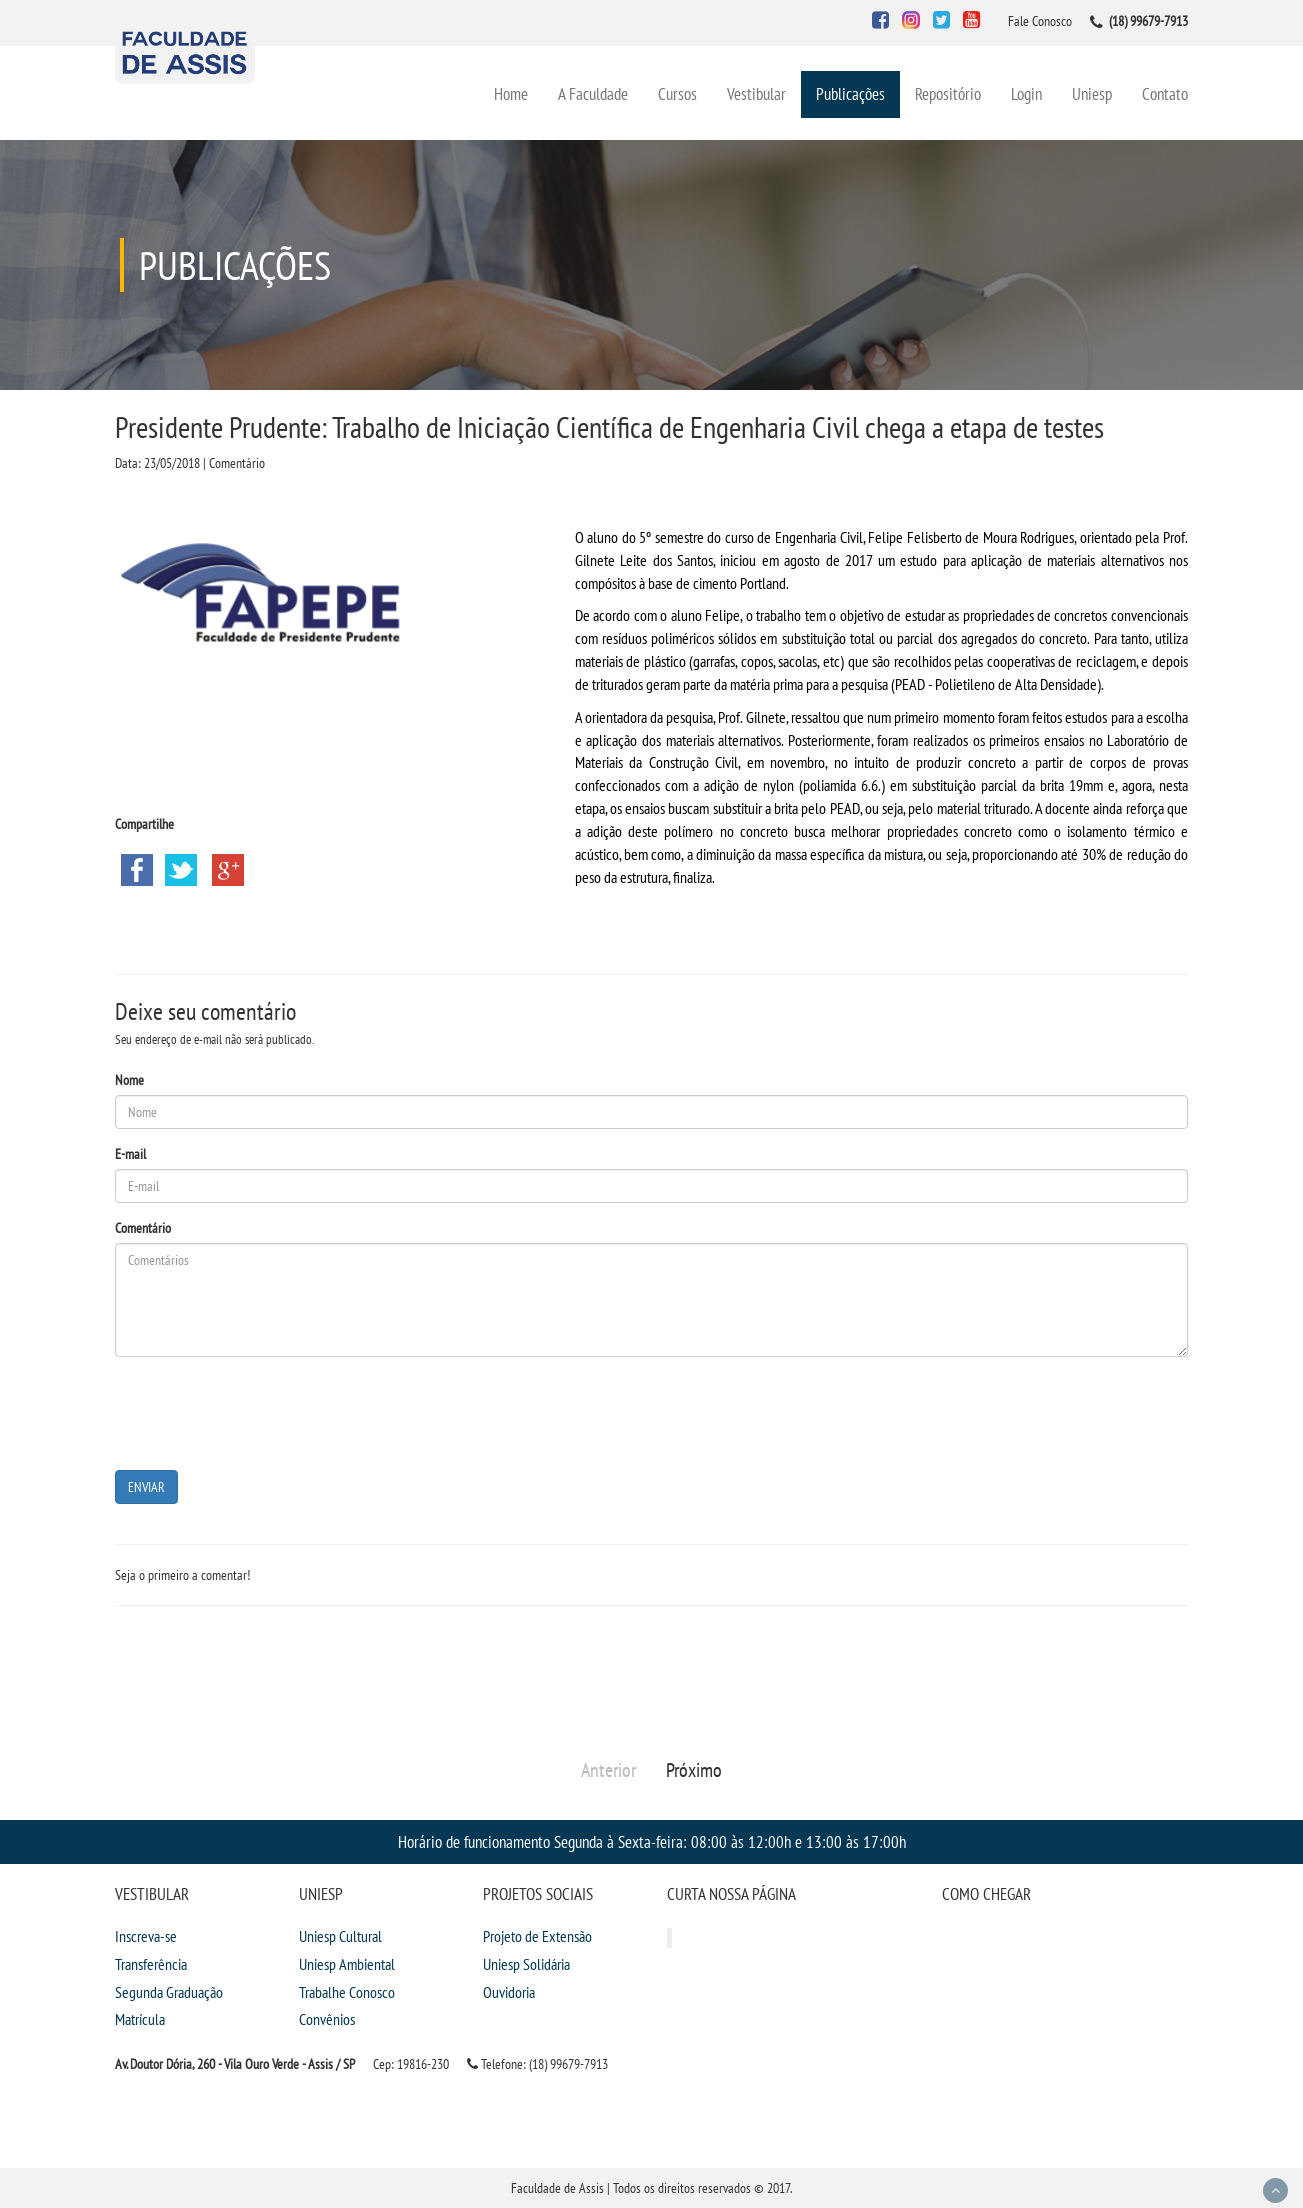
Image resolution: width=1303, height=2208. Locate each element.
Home (511, 93)
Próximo (694, 1770)
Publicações (850, 93)
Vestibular (756, 93)
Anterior (608, 1770)
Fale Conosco (1040, 21)
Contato (1165, 93)
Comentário (143, 1228)
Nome (129, 1080)
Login (1026, 93)
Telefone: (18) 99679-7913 (537, 2064)
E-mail (130, 1154)
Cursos (677, 93)
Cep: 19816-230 (411, 2064)
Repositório (948, 93)
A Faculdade (593, 93)
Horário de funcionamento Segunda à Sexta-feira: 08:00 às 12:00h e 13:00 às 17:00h (652, 1841)
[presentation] (267, 1411)
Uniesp (1092, 93)
